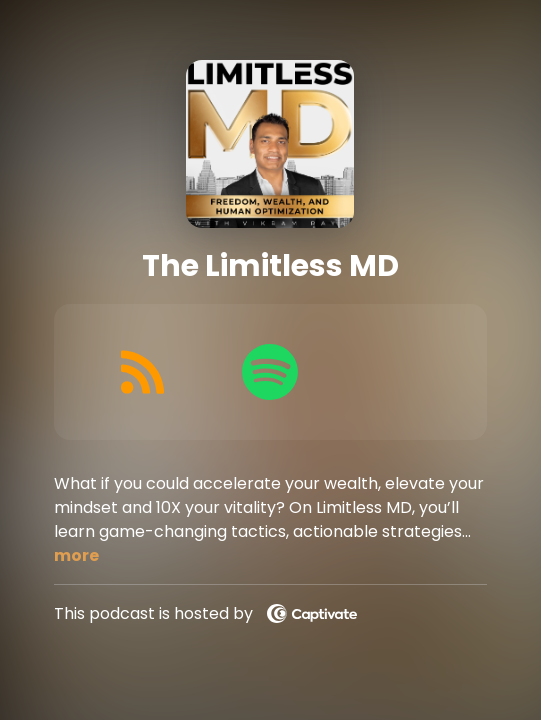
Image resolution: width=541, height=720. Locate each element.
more (76, 555)
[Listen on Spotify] (270, 372)
